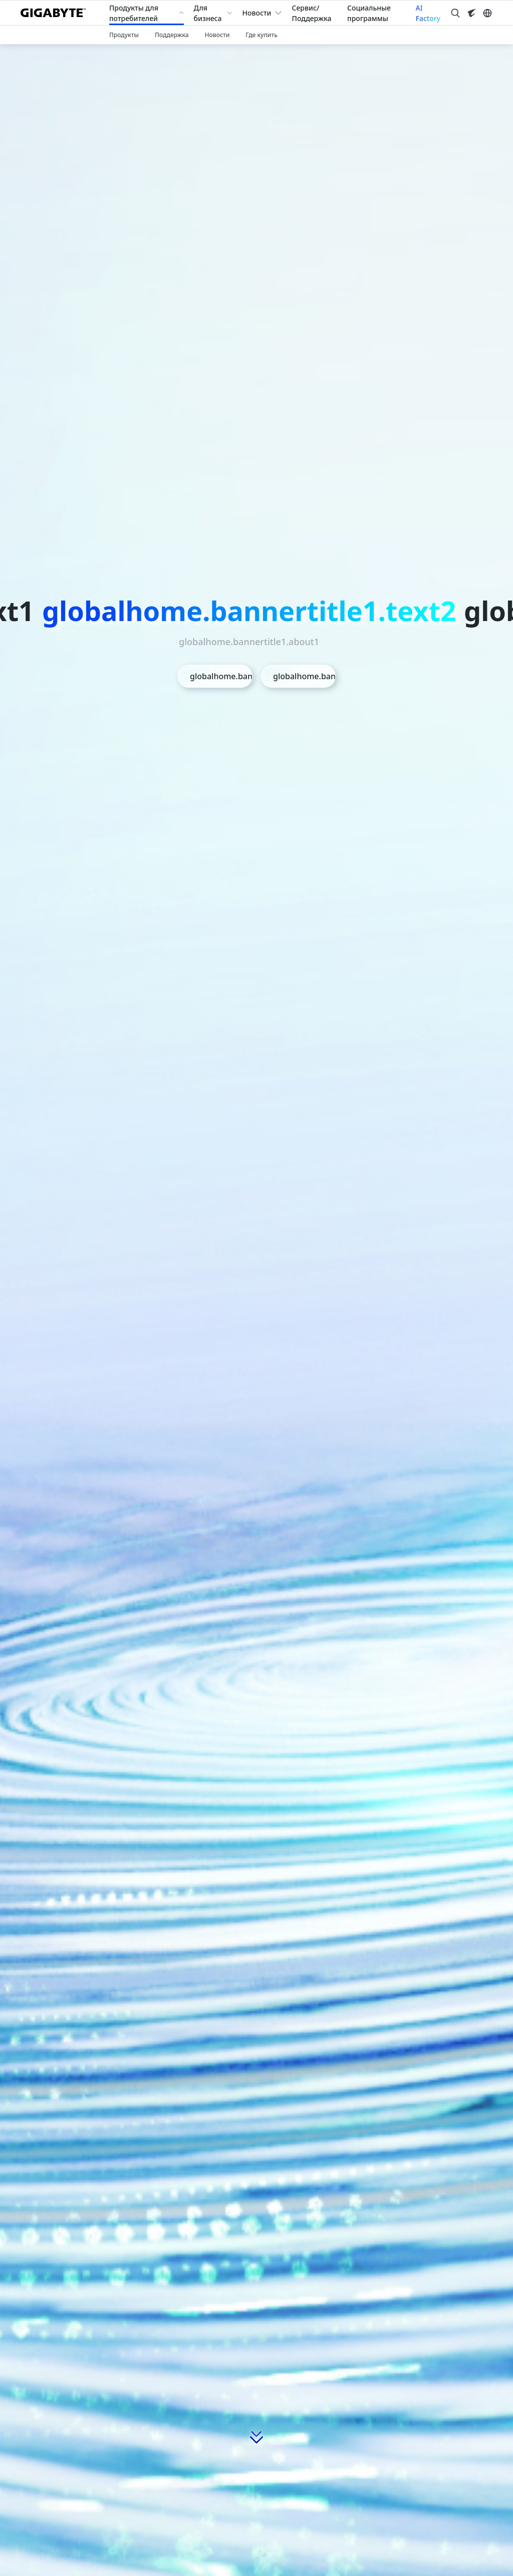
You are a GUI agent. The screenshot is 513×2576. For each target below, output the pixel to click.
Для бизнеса (208, 13)
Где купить (261, 35)
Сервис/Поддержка (312, 13)
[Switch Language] (487, 13)
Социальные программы (369, 13)
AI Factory (428, 13)
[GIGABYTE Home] (57, 13)
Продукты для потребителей (133, 13)
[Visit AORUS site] (471, 13)
